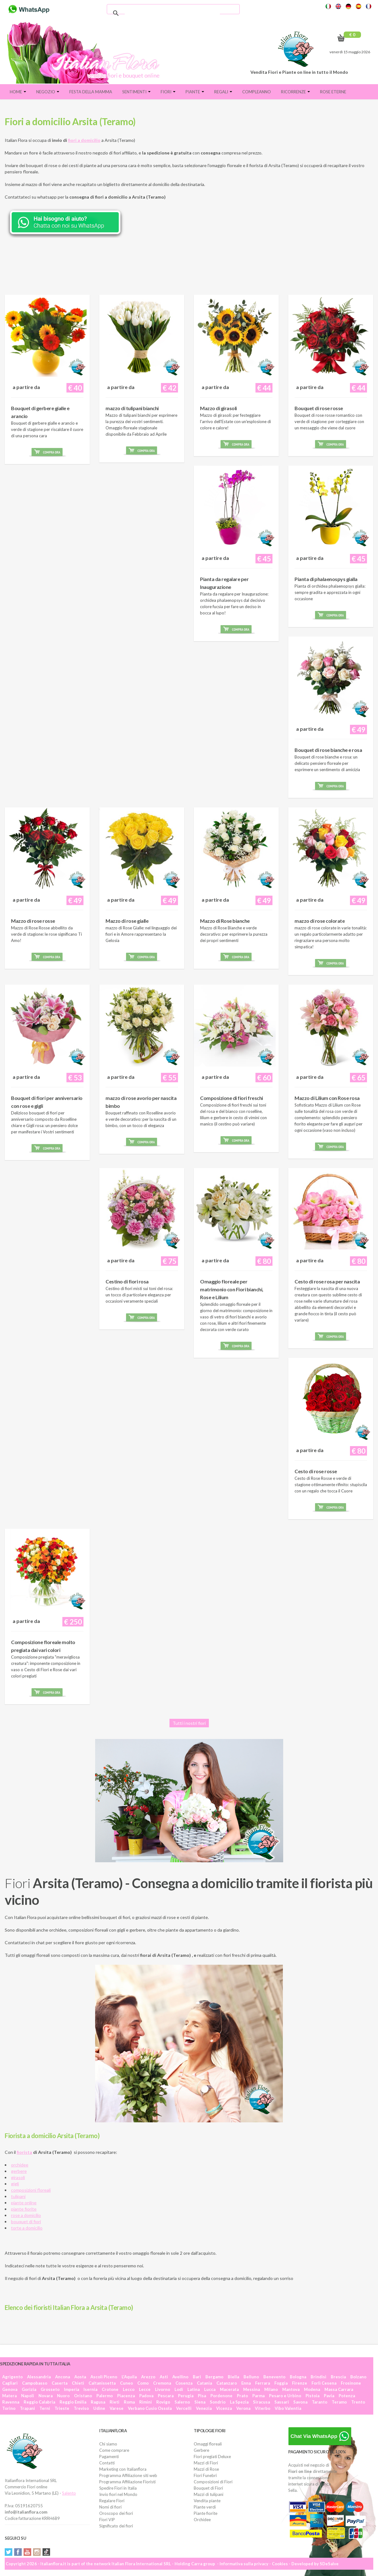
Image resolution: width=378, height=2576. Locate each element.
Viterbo (262, 2408)
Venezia (204, 2408)
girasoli (18, 2177)
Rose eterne (333, 91)
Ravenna (10, 2401)
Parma (258, 2395)
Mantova (291, 2389)
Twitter (8, 2552)
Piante (195, 91)
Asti (164, 2376)
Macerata (229, 2389)
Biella (233, 2376)
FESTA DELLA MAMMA (90, 91)
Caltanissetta (102, 2383)
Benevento (274, 2376)
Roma (129, 2401)
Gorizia (29, 2389)
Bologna (298, 2376)
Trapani (27, 2408)
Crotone (110, 2389)
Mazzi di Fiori (206, 2462)
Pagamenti (109, 2456)
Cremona (162, 2383)
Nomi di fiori (110, 2506)
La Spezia (239, 2401)
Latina (193, 2389)
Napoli (27, 2395)
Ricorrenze (295, 91)
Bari (197, 2376)
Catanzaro (226, 2383)
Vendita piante (207, 2500)
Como (143, 2383)
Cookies (280, 2563)
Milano (271, 2389)
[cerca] (172, 13)
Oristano (83, 2395)
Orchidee (202, 2519)
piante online (24, 2202)
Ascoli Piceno (103, 2376)
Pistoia (312, 2395)
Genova (9, 2389)
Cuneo (126, 2383)
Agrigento (12, 2376)
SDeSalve (329, 2563)
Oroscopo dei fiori (116, 2513)
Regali (223, 91)
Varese (116, 2408)
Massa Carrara (338, 2389)
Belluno (251, 2376)
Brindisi (318, 2376)
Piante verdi (205, 2506)
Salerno (182, 2401)
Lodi (179, 2389)
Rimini (145, 2401)
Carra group (203, 2563)
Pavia (329, 2395)
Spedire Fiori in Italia (118, 2488)
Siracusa (261, 2401)
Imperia (71, 2389)
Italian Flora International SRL (141, 2563)
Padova (146, 2395)
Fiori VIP (107, 2519)
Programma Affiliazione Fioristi (127, 2481)
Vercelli (184, 2408)
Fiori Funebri (205, 2475)
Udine (99, 2408)
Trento (358, 2401)
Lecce (145, 2389)
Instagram (37, 2552)
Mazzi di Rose (206, 2469)
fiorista (24, 2152)
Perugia (185, 2395)
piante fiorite (24, 2209)
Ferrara (262, 2383)
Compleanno (256, 91)
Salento (69, 2493)
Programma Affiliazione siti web (128, 2475)
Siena (199, 2401)
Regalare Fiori (111, 2500)
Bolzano (358, 2376)
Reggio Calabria (39, 2401)
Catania (204, 2383)
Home (18, 91)
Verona (243, 2408)
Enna (246, 2383)
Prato (242, 2395)
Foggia (281, 2383)
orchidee (19, 2164)
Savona (300, 2401)
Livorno (162, 2389)
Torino (8, 2408)
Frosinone (351, 2383)
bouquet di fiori (26, 2221)
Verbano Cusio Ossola (150, 2408)
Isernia (90, 2389)
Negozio (47, 91)
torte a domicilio (27, 2227)
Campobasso (34, 2383)
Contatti (107, 2462)
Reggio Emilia (73, 2401)
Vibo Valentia (288, 2408)
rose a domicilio (26, 2215)
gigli (15, 2183)
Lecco (129, 2389)
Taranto (319, 2401)
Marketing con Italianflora (122, 2469)
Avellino (180, 2376)
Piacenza (126, 2395)
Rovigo (163, 2401)
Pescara (166, 2395)
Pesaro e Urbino (285, 2395)
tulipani (18, 2196)
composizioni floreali (31, 2190)
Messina (251, 2389)
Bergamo (214, 2376)
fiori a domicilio (84, 140)
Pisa (202, 2395)
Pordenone (221, 2395)
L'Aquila (129, 2376)
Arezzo (148, 2376)
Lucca (209, 2389)
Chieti (78, 2383)
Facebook (18, 2552)
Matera (9, 2395)
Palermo (104, 2395)
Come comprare (114, 2450)
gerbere (19, 2171)
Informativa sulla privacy (244, 2563)
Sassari (281, 2401)
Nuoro (63, 2395)
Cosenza (183, 2383)
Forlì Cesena (324, 2383)
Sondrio (218, 2401)
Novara (45, 2395)
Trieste (61, 2408)
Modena (312, 2389)
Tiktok (46, 2552)
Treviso (81, 2408)
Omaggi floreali (208, 2443)
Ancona (62, 2376)
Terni (44, 2408)
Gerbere (201, 2450)
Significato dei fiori (116, 2525)
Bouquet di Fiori (208, 2488)
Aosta (80, 2376)
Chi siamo (108, 2443)
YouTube (27, 2552)
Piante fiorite (205, 2513)
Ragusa (98, 2401)
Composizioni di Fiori (213, 2481)
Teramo (339, 2401)
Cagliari (10, 2383)
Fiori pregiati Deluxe (212, 2456)
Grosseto (50, 2389)
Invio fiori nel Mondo (118, 2494)
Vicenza (224, 2408)
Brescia (338, 2376)
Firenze (299, 2383)
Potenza (347, 2395)
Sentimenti (136, 91)
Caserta (59, 2383)
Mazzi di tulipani (208, 2494)
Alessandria (39, 2376)
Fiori (168, 91)
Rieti (114, 2401)
